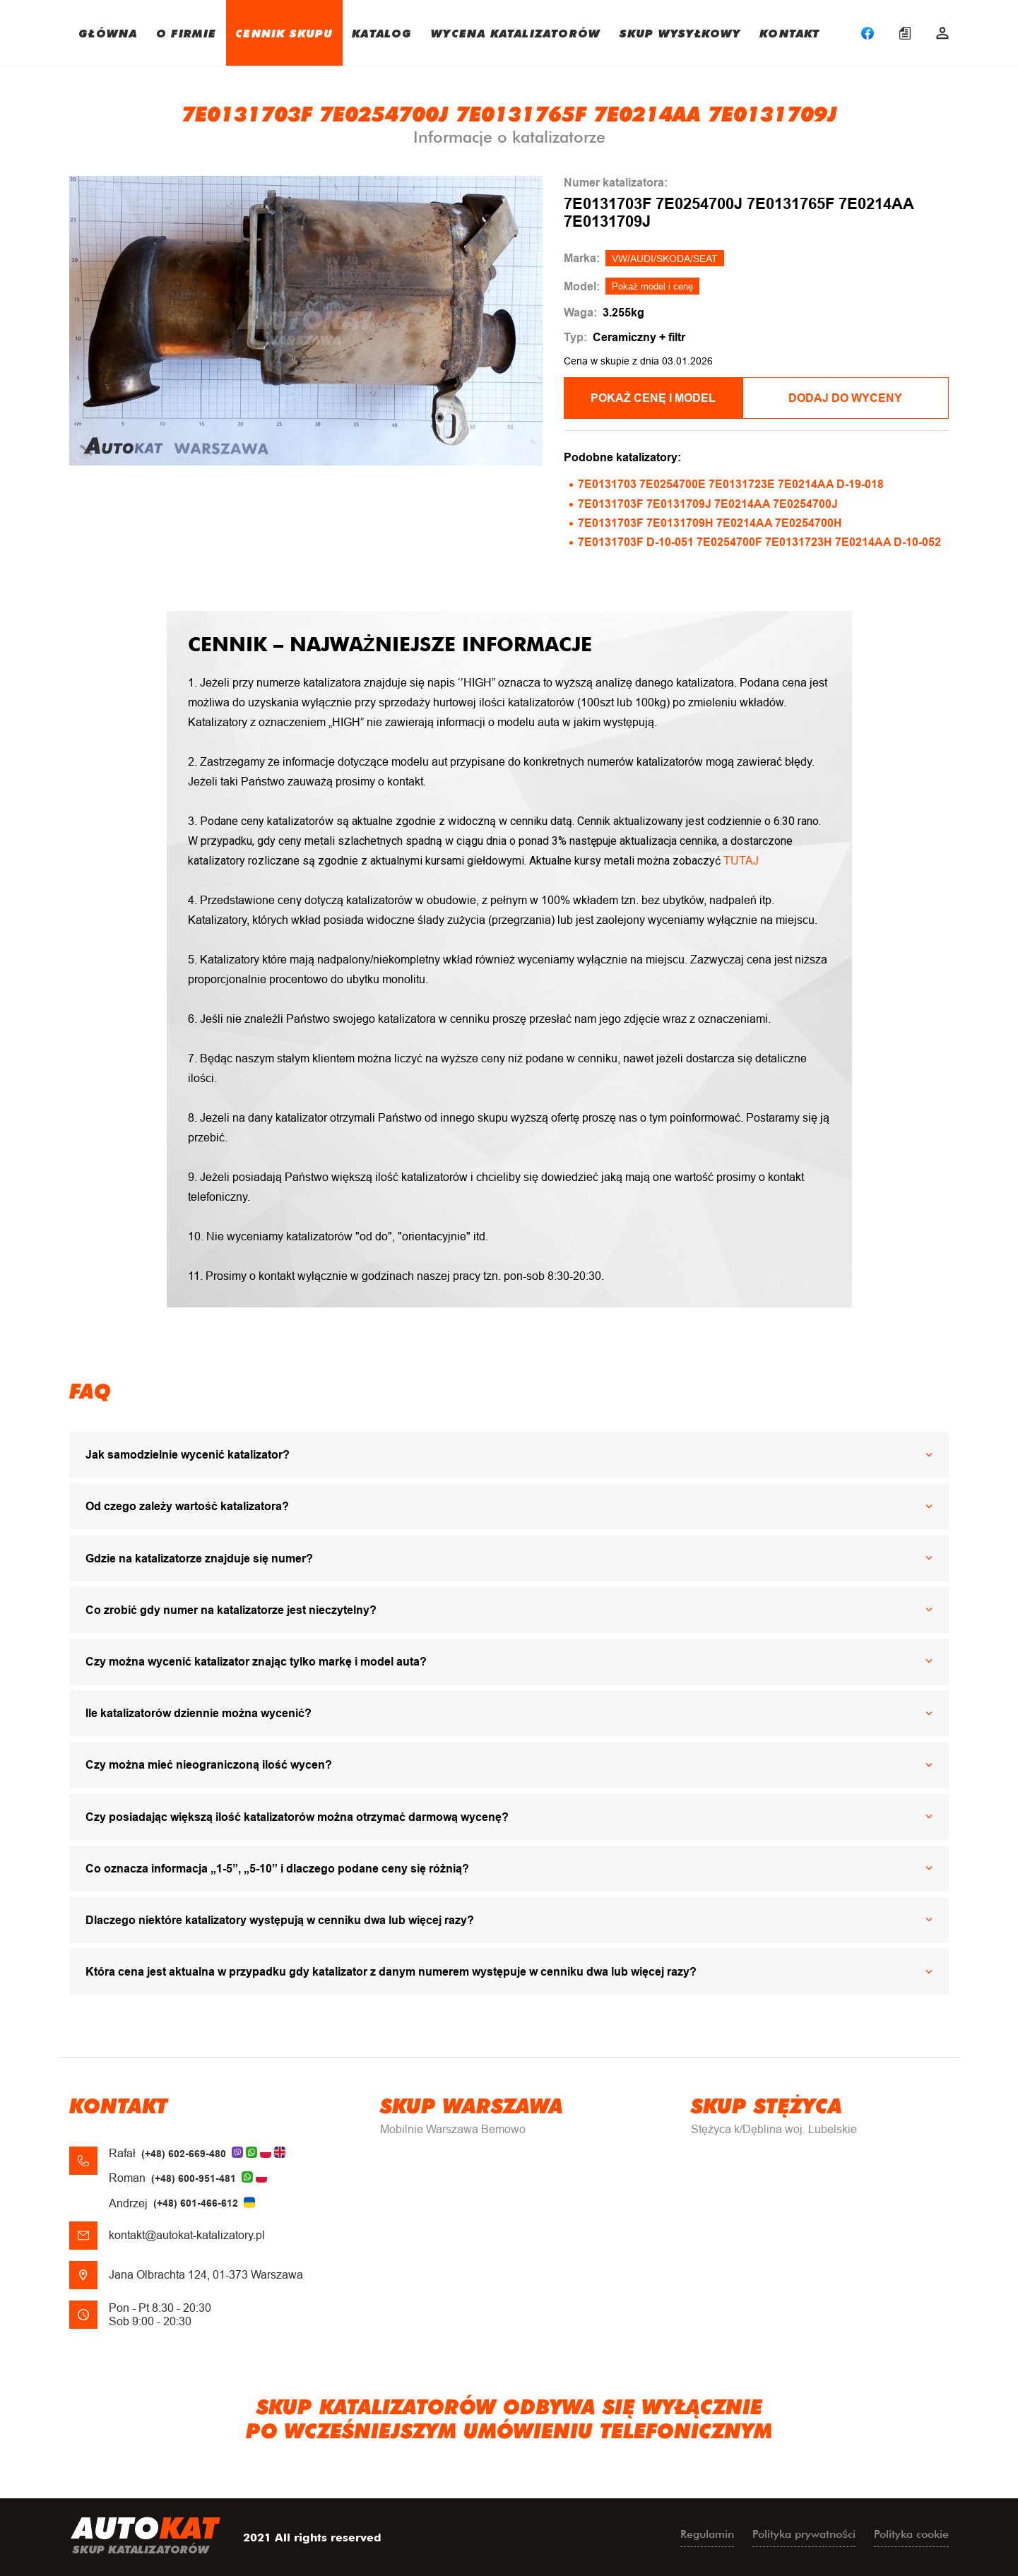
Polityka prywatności (804, 2534)
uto (145, 2537)
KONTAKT (789, 32)
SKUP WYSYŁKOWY (680, 32)
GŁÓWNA (107, 32)
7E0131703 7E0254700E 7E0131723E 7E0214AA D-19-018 (731, 484)
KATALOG (382, 32)
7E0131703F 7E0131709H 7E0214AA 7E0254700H (710, 522)
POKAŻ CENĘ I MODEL (658, 398)
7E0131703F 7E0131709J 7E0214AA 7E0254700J (708, 503)
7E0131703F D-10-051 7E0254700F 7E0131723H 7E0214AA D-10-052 (759, 542)
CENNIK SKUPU (284, 32)
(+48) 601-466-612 (195, 2203)
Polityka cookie (911, 2534)
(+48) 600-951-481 (193, 2178)
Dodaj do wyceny (854, 398)
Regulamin (707, 2534)
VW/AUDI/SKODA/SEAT (665, 258)
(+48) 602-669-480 (183, 2153)
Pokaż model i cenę (652, 286)
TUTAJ (741, 861)
